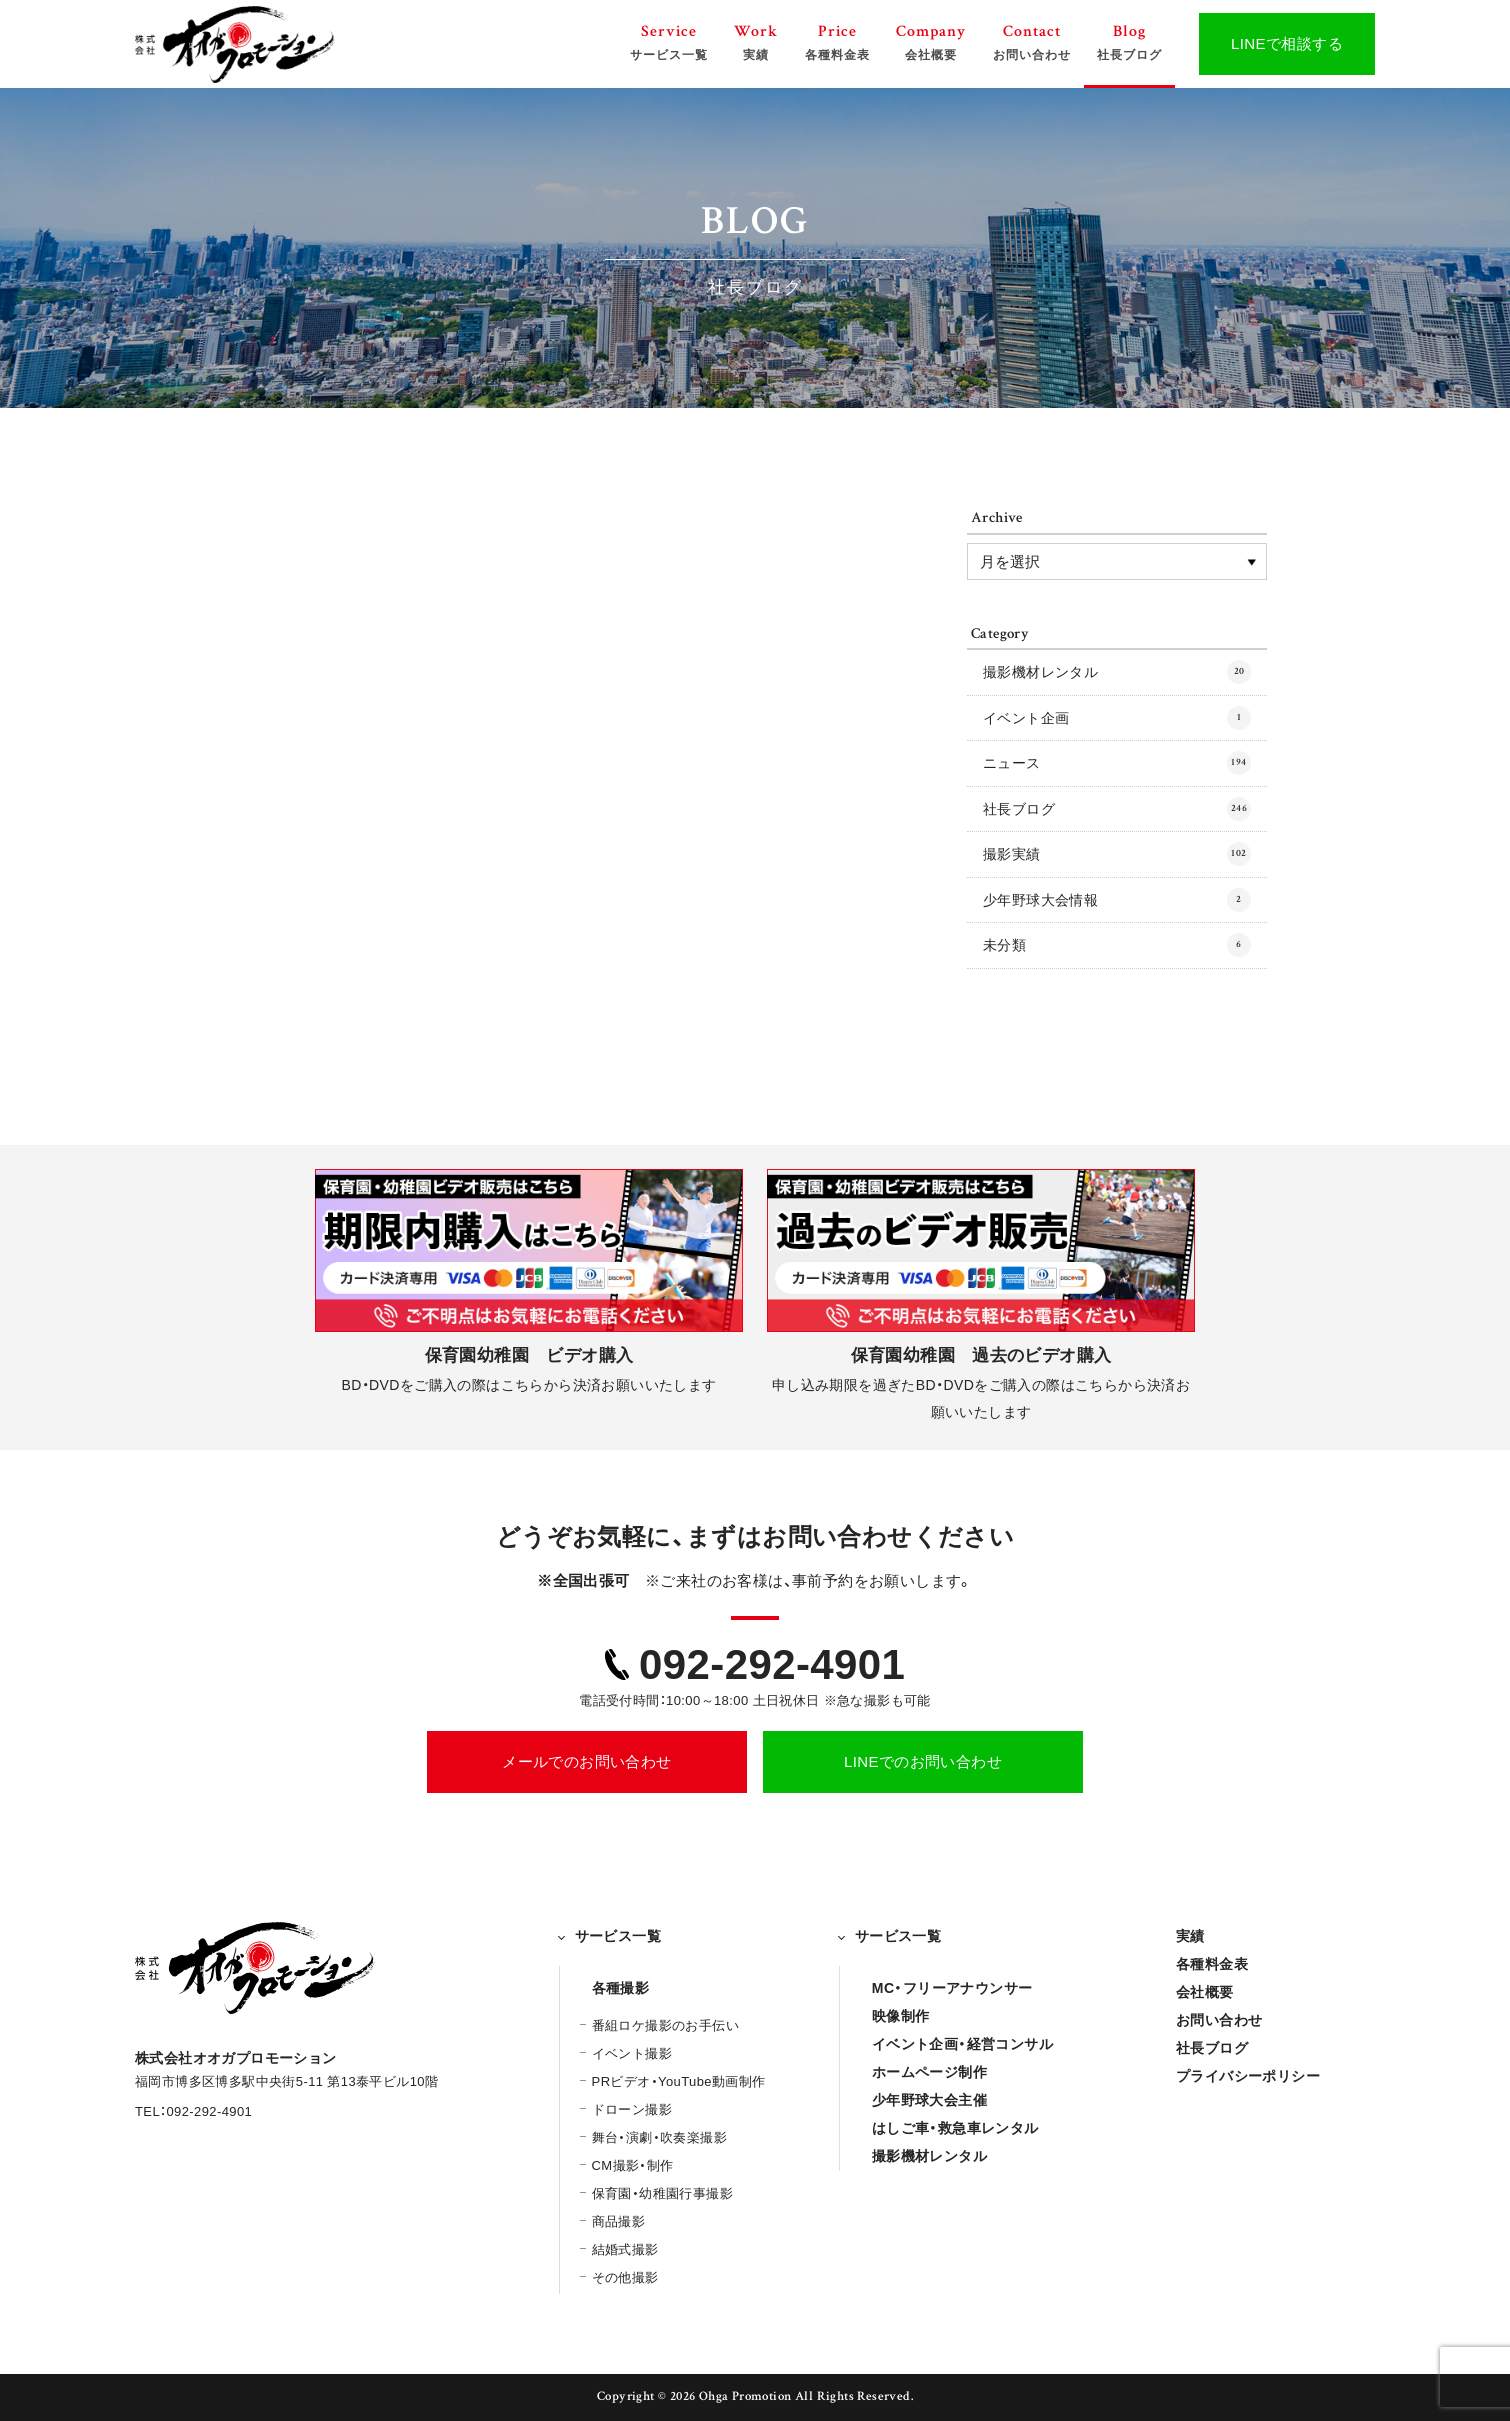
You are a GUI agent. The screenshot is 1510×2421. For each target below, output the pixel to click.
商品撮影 (619, 2221)
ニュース (1117, 763)
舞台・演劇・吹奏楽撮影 (659, 2137)
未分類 (1117, 945)
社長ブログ (1117, 809)
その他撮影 (625, 2277)
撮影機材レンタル (1117, 672)
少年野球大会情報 (1117, 900)
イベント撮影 (632, 2053)
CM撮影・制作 (633, 2165)
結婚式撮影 (625, 2249)
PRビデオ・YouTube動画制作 (679, 2081)
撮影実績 (1117, 854)
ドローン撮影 (632, 2109)
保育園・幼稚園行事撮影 (662, 2193)
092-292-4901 (772, 1664)
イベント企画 (1117, 718)
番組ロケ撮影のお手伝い (665, 2025)
